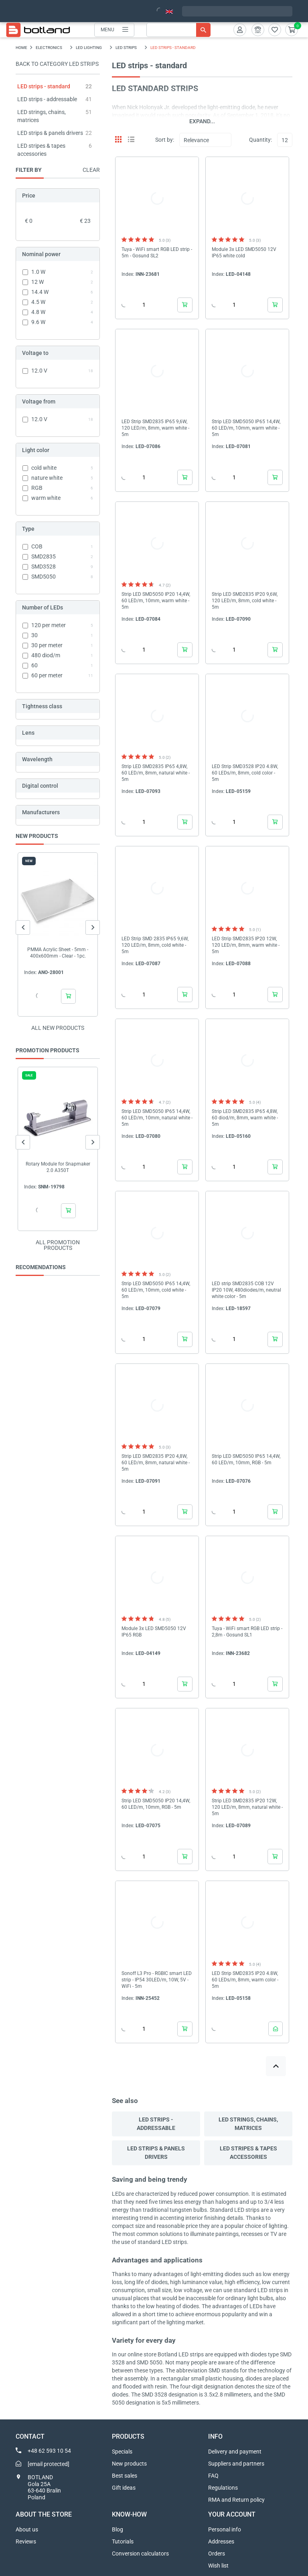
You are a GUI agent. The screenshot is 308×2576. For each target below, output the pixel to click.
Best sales (124, 2475)
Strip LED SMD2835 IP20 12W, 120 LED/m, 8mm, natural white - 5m (247, 1807)
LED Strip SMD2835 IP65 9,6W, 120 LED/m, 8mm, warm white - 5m (155, 428)
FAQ (213, 2475)
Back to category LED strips (57, 64)
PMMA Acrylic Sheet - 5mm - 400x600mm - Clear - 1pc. (57, 953)
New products (129, 2463)
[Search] (178, 30)
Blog (117, 2529)
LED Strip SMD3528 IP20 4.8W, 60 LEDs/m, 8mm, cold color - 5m (245, 773)
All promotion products (58, 1245)
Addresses (221, 2541)
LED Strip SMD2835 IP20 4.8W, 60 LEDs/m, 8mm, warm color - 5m (245, 1980)
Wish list (218, 2565)
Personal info (224, 2529)
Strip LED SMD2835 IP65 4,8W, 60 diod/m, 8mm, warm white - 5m (245, 1118)
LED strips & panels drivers (50, 133)
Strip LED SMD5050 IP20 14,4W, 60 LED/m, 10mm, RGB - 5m (156, 1804)
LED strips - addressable (47, 99)
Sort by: (164, 140)
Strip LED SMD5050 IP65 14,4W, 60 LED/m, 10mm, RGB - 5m (246, 1459)
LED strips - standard (43, 86)
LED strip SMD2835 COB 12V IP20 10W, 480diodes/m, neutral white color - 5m (246, 1290)
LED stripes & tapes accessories (248, 2152)
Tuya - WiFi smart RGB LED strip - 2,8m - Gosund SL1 (247, 1632)
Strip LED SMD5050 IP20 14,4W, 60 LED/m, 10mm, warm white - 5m (156, 600)
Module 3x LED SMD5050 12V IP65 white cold (244, 253)
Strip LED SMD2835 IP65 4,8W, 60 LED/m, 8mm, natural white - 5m (156, 773)
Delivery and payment (234, 2451)
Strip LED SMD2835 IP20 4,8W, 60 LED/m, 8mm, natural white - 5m (156, 1462)
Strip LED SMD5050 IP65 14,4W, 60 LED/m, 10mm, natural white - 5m (157, 1118)
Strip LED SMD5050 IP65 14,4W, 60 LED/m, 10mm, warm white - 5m (246, 428)
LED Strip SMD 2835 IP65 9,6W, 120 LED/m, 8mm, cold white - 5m (155, 945)
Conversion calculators (140, 2553)
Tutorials (123, 2541)
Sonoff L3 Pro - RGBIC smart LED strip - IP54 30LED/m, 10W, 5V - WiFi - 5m (157, 1980)
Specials (122, 2451)
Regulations (223, 2487)
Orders (216, 2553)
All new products (57, 1028)
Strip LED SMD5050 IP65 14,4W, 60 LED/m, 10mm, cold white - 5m (156, 1290)
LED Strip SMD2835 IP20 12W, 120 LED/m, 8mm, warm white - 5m (246, 945)
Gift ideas (124, 2487)
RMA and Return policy (236, 2500)
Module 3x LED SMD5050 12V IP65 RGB (154, 1632)
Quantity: (260, 140)
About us (27, 2529)
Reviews (26, 2541)
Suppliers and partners (236, 2463)
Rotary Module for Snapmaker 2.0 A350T (58, 1167)
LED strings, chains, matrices (248, 2123)
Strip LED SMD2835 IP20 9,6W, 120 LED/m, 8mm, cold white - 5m (245, 600)
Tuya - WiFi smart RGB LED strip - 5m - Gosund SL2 (157, 253)
